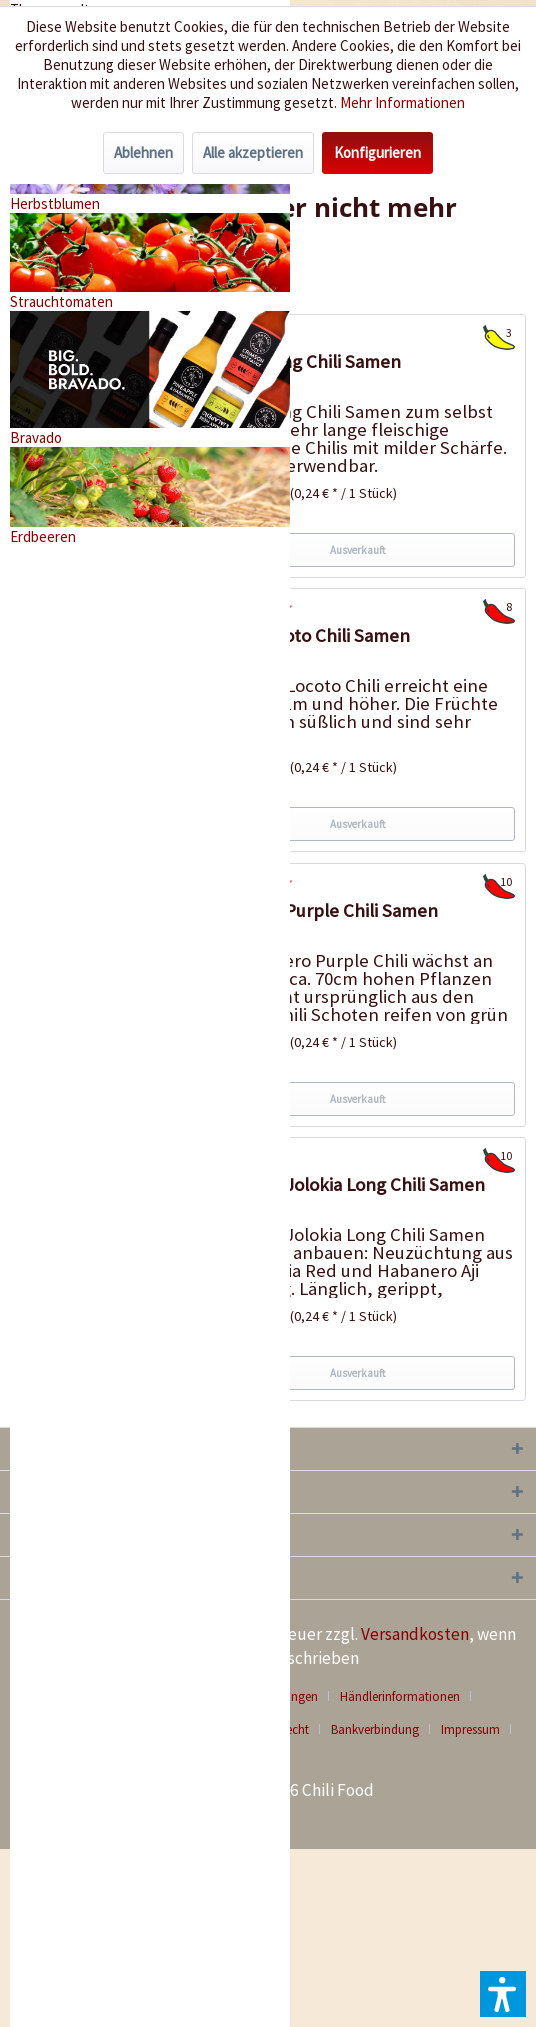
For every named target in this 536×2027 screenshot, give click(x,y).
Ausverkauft (358, 550)
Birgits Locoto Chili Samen (305, 635)
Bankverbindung (375, 1729)
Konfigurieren (377, 152)
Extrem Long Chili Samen (301, 361)
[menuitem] (407, 1696)
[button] (503, 1994)
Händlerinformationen (400, 1696)
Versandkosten (415, 1634)
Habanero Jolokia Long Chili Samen (343, 1184)
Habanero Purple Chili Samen (319, 910)
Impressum (470, 1729)
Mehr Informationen (402, 102)
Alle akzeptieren (253, 152)
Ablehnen (143, 152)
